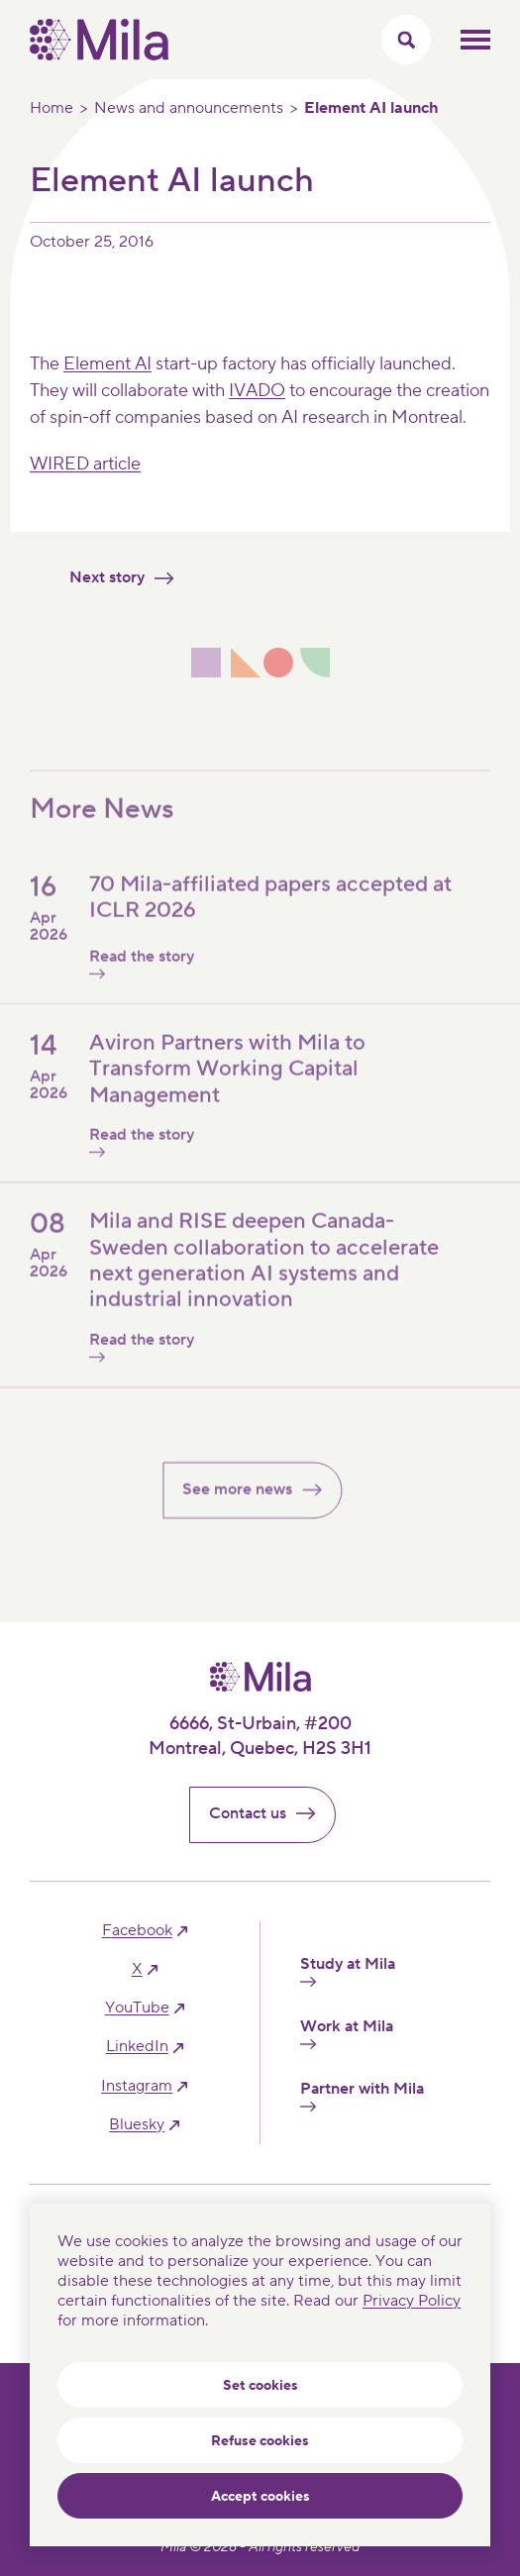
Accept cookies (260, 2497)
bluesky (136, 2124)
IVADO (257, 390)
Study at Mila (347, 1971)
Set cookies (260, 2386)
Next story (129, 577)
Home (51, 108)
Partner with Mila (362, 2096)
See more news (260, 1505)
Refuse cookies (260, 2441)
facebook (137, 1930)
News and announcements (188, 108)
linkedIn (137, 2046)
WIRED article (85, 464)
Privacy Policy (412, 2301)
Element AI (107, 364)
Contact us (270, 1813)
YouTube (137, 2008)
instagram (136, 2086)
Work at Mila (346, 2033)
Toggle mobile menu (475, 39)
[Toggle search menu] (406, 39)
